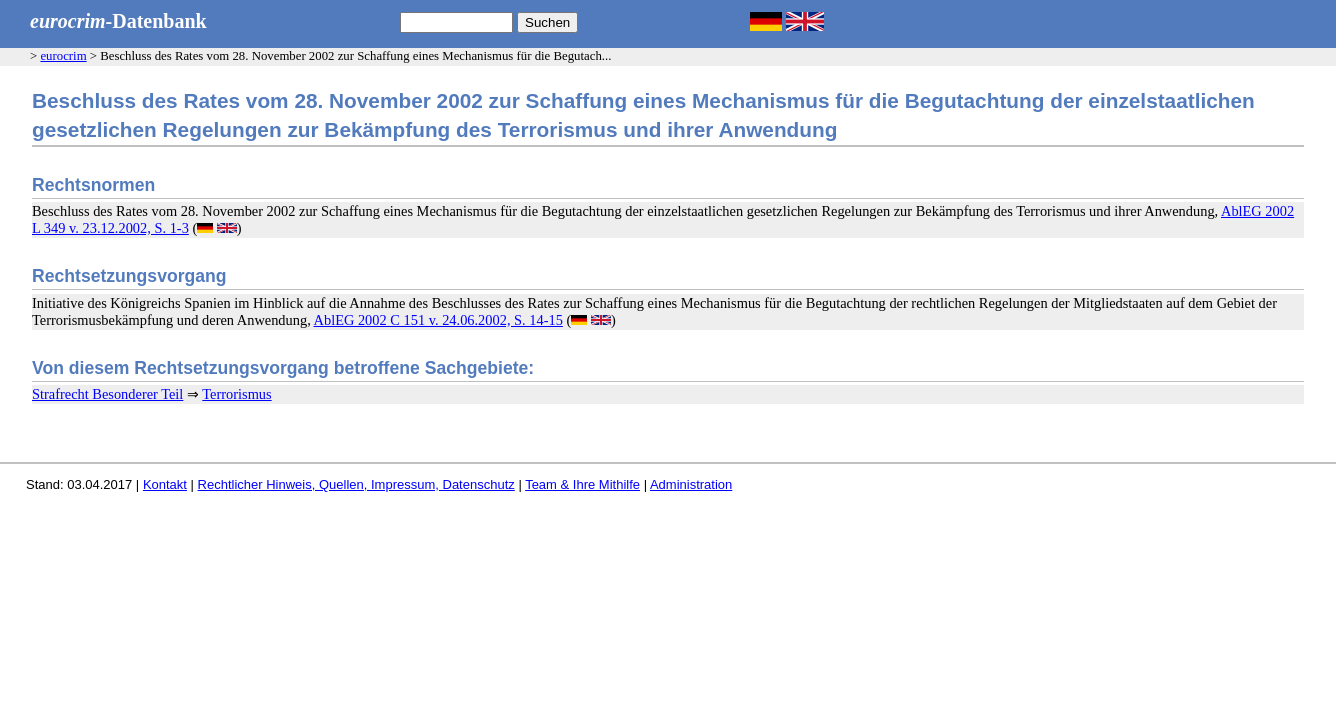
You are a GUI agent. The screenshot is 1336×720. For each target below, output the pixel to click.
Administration (691, 484)
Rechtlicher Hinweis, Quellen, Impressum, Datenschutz (356, 484)
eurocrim (63, 56)
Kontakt (165, 484)
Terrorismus (236, 394)
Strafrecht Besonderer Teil (107, 394)
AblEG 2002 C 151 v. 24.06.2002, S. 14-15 (438, 320)
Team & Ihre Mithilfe (582, 484)
